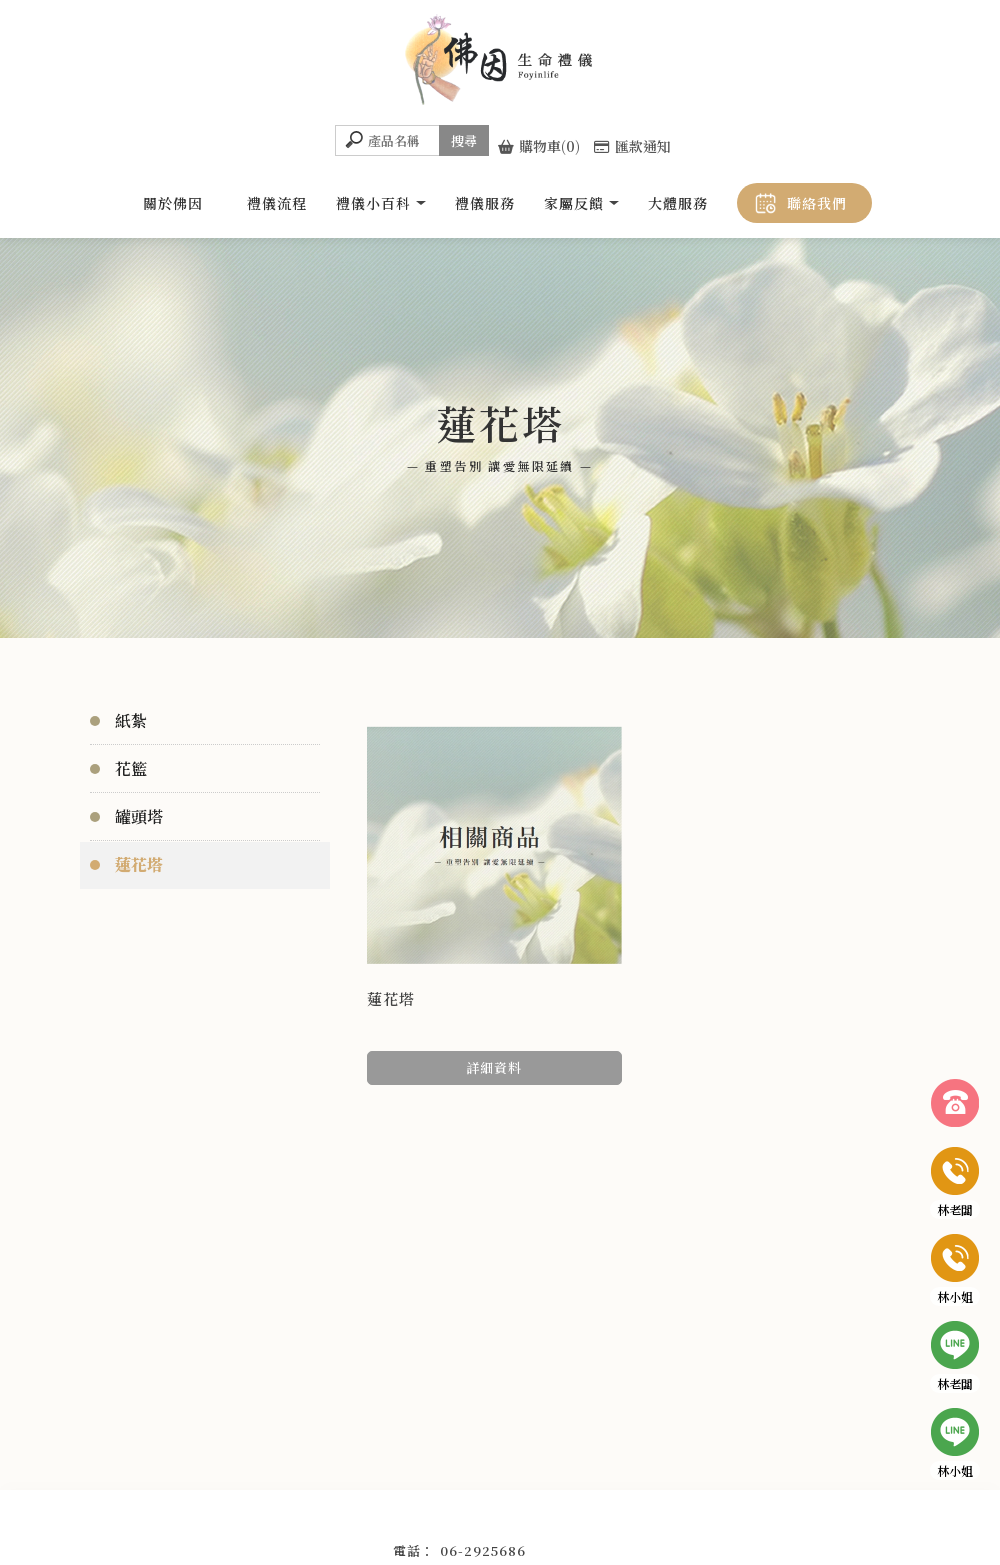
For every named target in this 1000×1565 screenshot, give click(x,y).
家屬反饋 (574, 203)
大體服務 (678, 203)
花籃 (131, 768)
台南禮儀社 (459, 1520)
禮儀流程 (277, 203)
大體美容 (593, 1520)
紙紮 (131, 720)
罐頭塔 (139, 816)
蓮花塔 (139, 864)
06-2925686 (483, 1550)
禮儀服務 (485, 203)
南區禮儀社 (529, 1520)
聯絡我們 (817, 203)
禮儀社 (401, 1520)
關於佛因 (173, 203)
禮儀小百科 (373, 203)
